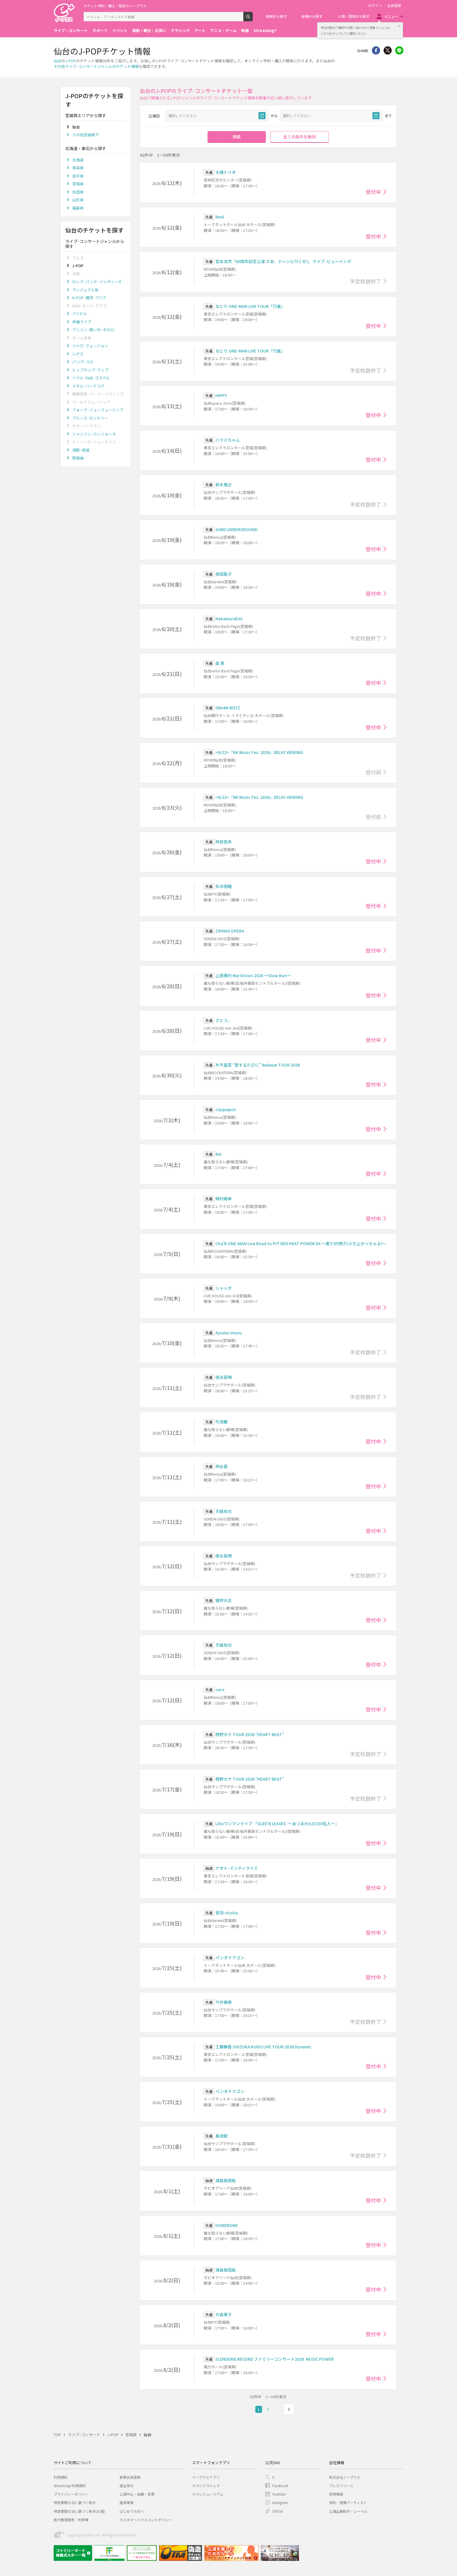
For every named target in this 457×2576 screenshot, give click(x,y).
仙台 (57, 61)
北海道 (78, 160)
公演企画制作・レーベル (348, 2511)
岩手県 (78, 176)
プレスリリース (341, 2485)
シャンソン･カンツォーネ (94, 434)
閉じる (399, 26)
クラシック (180, 30)
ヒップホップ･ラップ (90, 370)
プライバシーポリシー (71, 2494)
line (399, 50)
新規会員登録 (129, 2477)
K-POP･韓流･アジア (89, 297)
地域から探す (276, 16)
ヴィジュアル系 (85, 290)
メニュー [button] (391, 16)
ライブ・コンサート (71, 30)
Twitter (388, 50)
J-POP (70, 61)
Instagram (280, 2502)
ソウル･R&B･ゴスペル (91, 377)
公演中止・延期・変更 (136, 2494)
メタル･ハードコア (88, 386)
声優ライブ (81, 322)
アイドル (79, 313)
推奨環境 (126, 2502)
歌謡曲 (78, 458)
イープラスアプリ (206, 2477)
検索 (252, 19)
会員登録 (394, 5)
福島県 (78, 208)
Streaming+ (265, 30)
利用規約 (61, 2477)
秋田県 (78, 192)
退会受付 (126, 2485)
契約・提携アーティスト (348, 2502)
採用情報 (336, 2494)
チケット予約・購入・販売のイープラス (115, 5)
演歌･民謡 (80, 450)
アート (199, 30)
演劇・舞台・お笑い (149, 30)
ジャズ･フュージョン (90, 345)
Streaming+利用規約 (70, 2485)
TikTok (277, 2511)
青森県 (78, 167)
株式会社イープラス (344, 2477)
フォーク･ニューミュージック (98, 410)
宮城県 (78, 183)
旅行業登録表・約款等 (71, 2519)
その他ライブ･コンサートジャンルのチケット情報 (96, 66)
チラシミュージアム (207, 2494)
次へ (289, 2409)
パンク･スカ (83, 361)
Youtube (279, 2494)
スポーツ (100, 30)
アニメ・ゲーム (223, 30)
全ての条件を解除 (299, 137)
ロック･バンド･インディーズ (97, 281)
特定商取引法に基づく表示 (75, 2502)
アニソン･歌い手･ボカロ (93, 329)
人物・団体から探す (354, 16)
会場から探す (311, 16)
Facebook (280, 2485)
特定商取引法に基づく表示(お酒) (79, 2511)
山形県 (78, 199)
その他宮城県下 (85, 135)
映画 (245, 30)
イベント (119, 30)
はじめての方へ (131, 2511)
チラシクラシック (206, 2485)
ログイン (375, 5)
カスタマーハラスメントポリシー (145, 2519)
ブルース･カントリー (90, 418)
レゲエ (78, 354)
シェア (376, 50)
